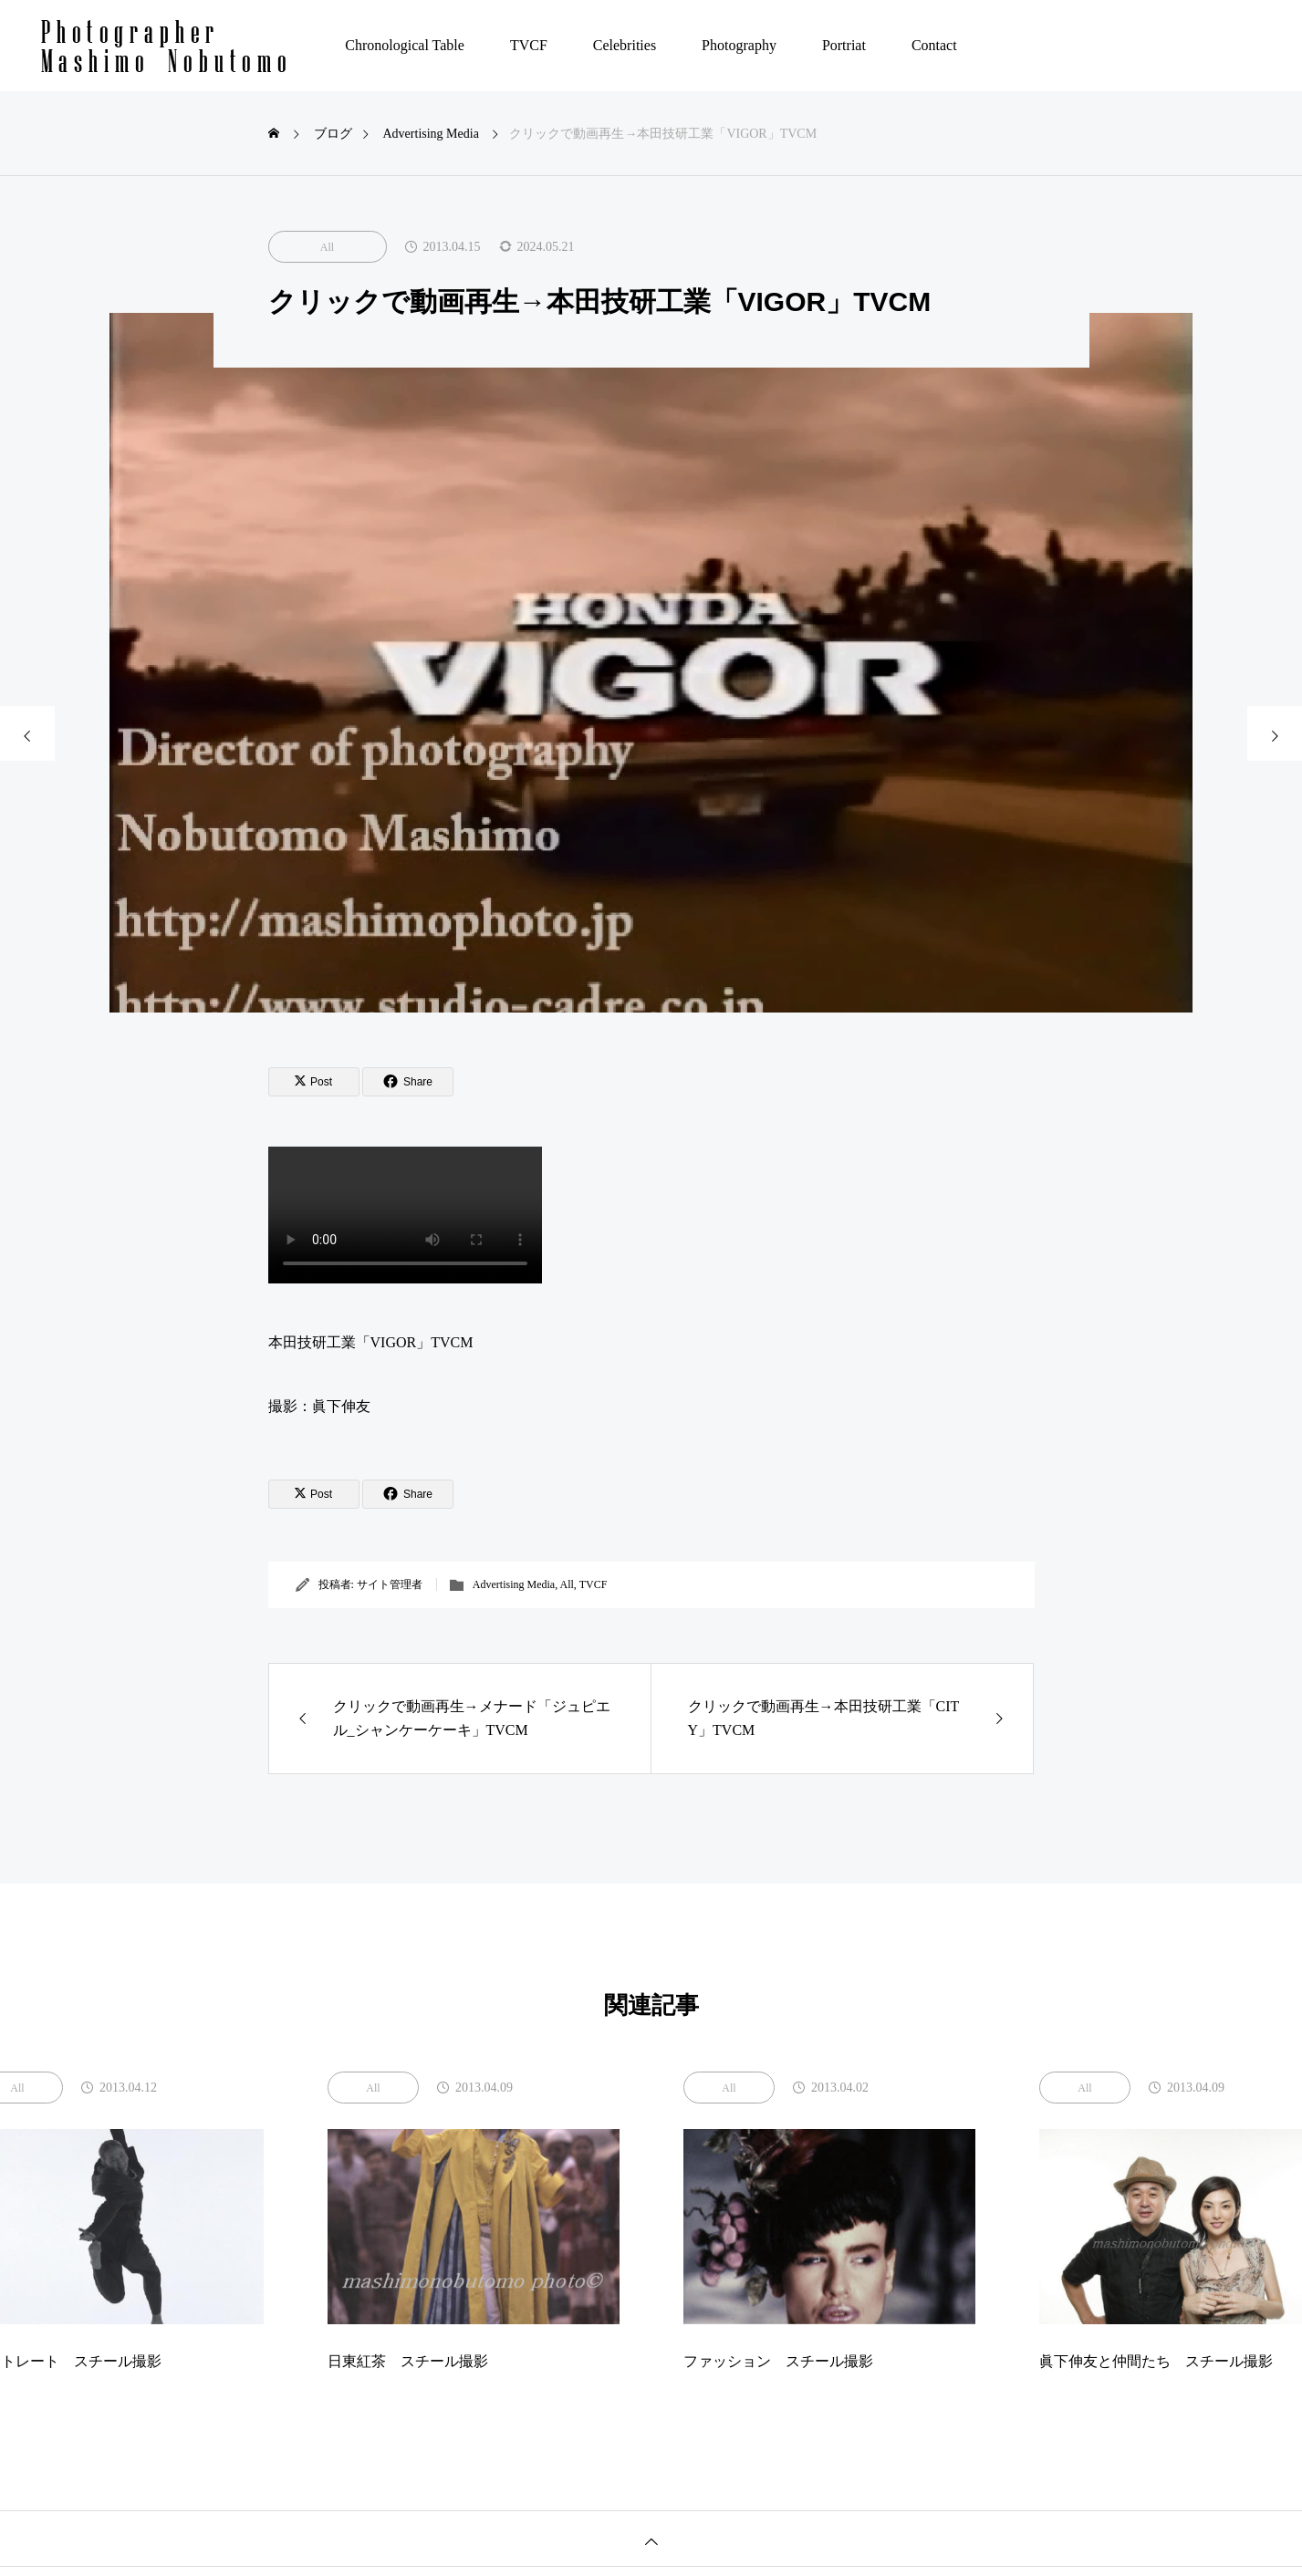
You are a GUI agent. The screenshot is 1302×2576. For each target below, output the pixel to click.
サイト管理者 (389, 1584)
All (327, 247)
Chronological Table (404, 45)
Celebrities (624, 45)
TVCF (528, 45)
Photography (739, 45)
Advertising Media (514, 1584)
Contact (934, 45)
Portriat (844, 45)
